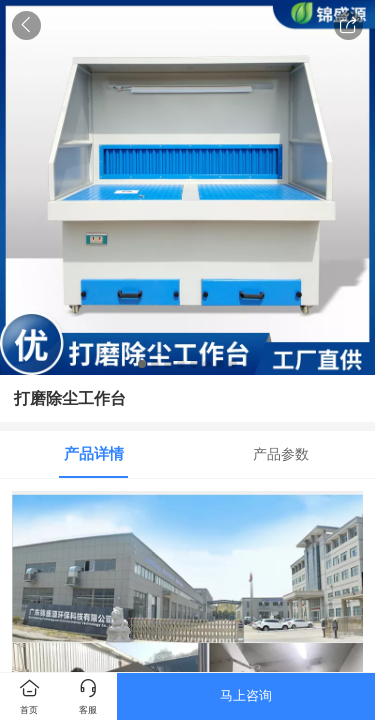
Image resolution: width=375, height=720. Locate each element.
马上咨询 (246, 695)
